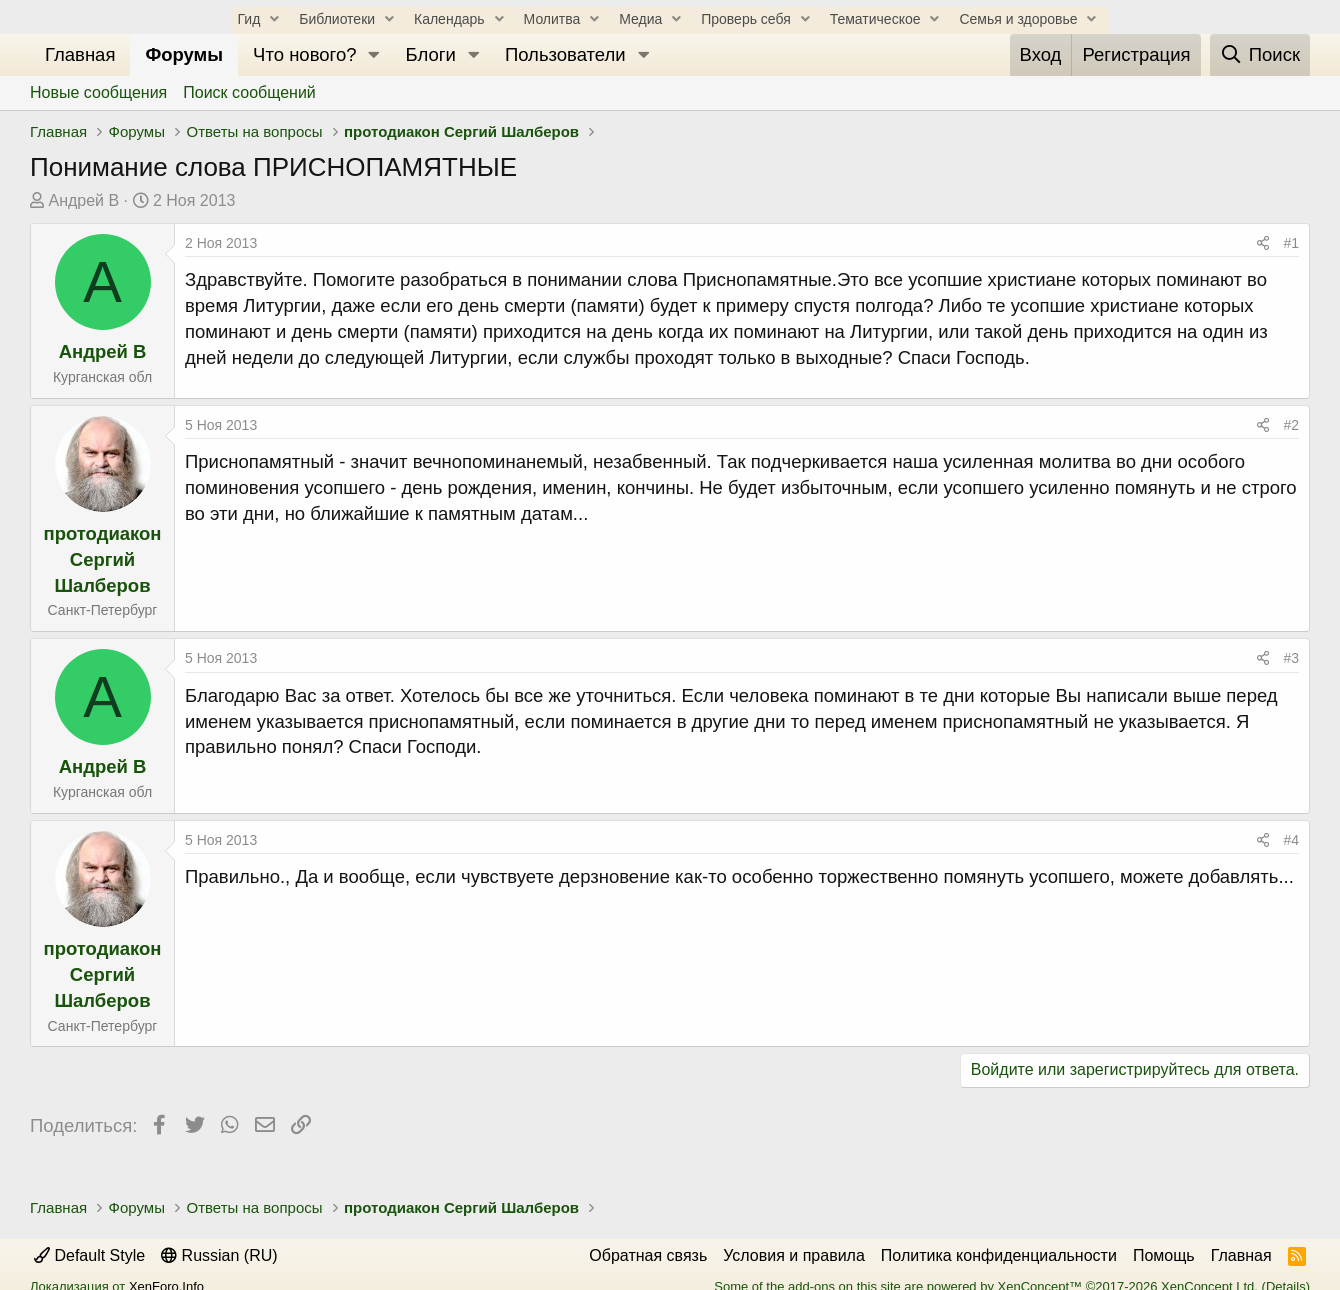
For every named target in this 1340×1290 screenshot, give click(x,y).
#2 (1291, 425)
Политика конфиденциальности (999, 1255)
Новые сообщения (98, 92)
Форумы (184, 54)
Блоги (431, 54)
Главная (80, 54)
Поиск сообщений (249, 92)
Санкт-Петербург (103, 610)
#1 (1291, 243)
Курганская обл (102, 377)
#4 (1291, 840)
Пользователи (565, 54)
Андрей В (83, 200)
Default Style (89, 1255)
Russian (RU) (219, 1255)
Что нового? (304, 54)
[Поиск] (1260, 55)
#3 (1291, 658)
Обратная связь (648, 1255)
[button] (374, 55)
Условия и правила (794, 1255)
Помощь (1164, 1255)
